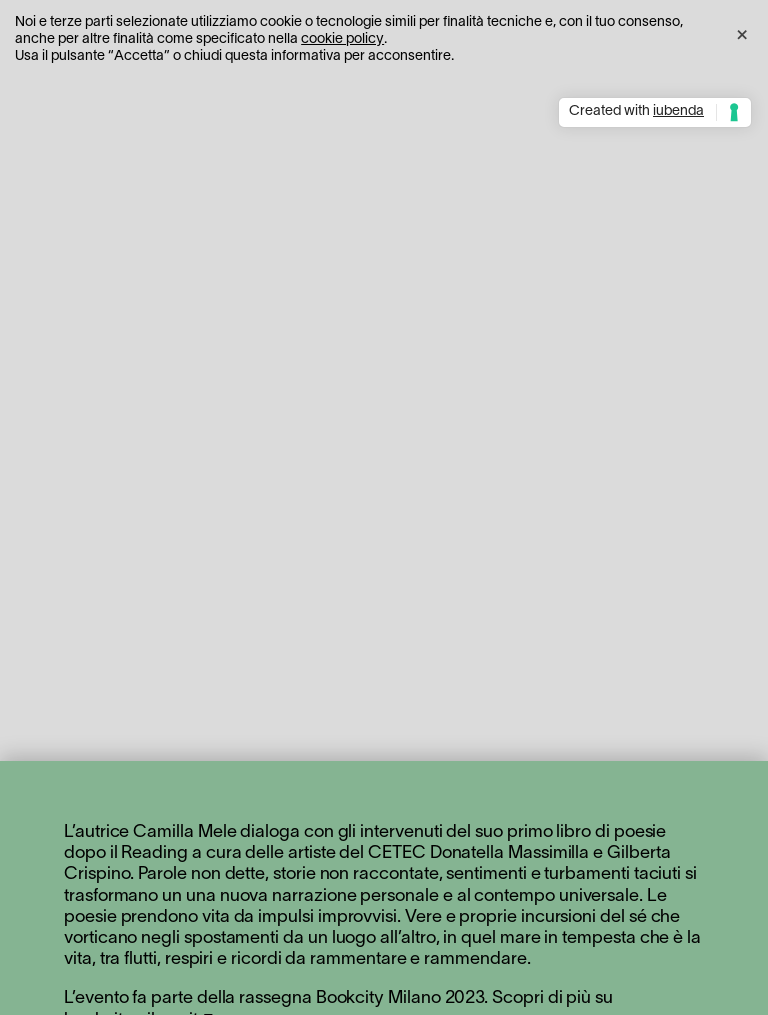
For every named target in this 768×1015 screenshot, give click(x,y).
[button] (742, 32)
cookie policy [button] (342, 39)
